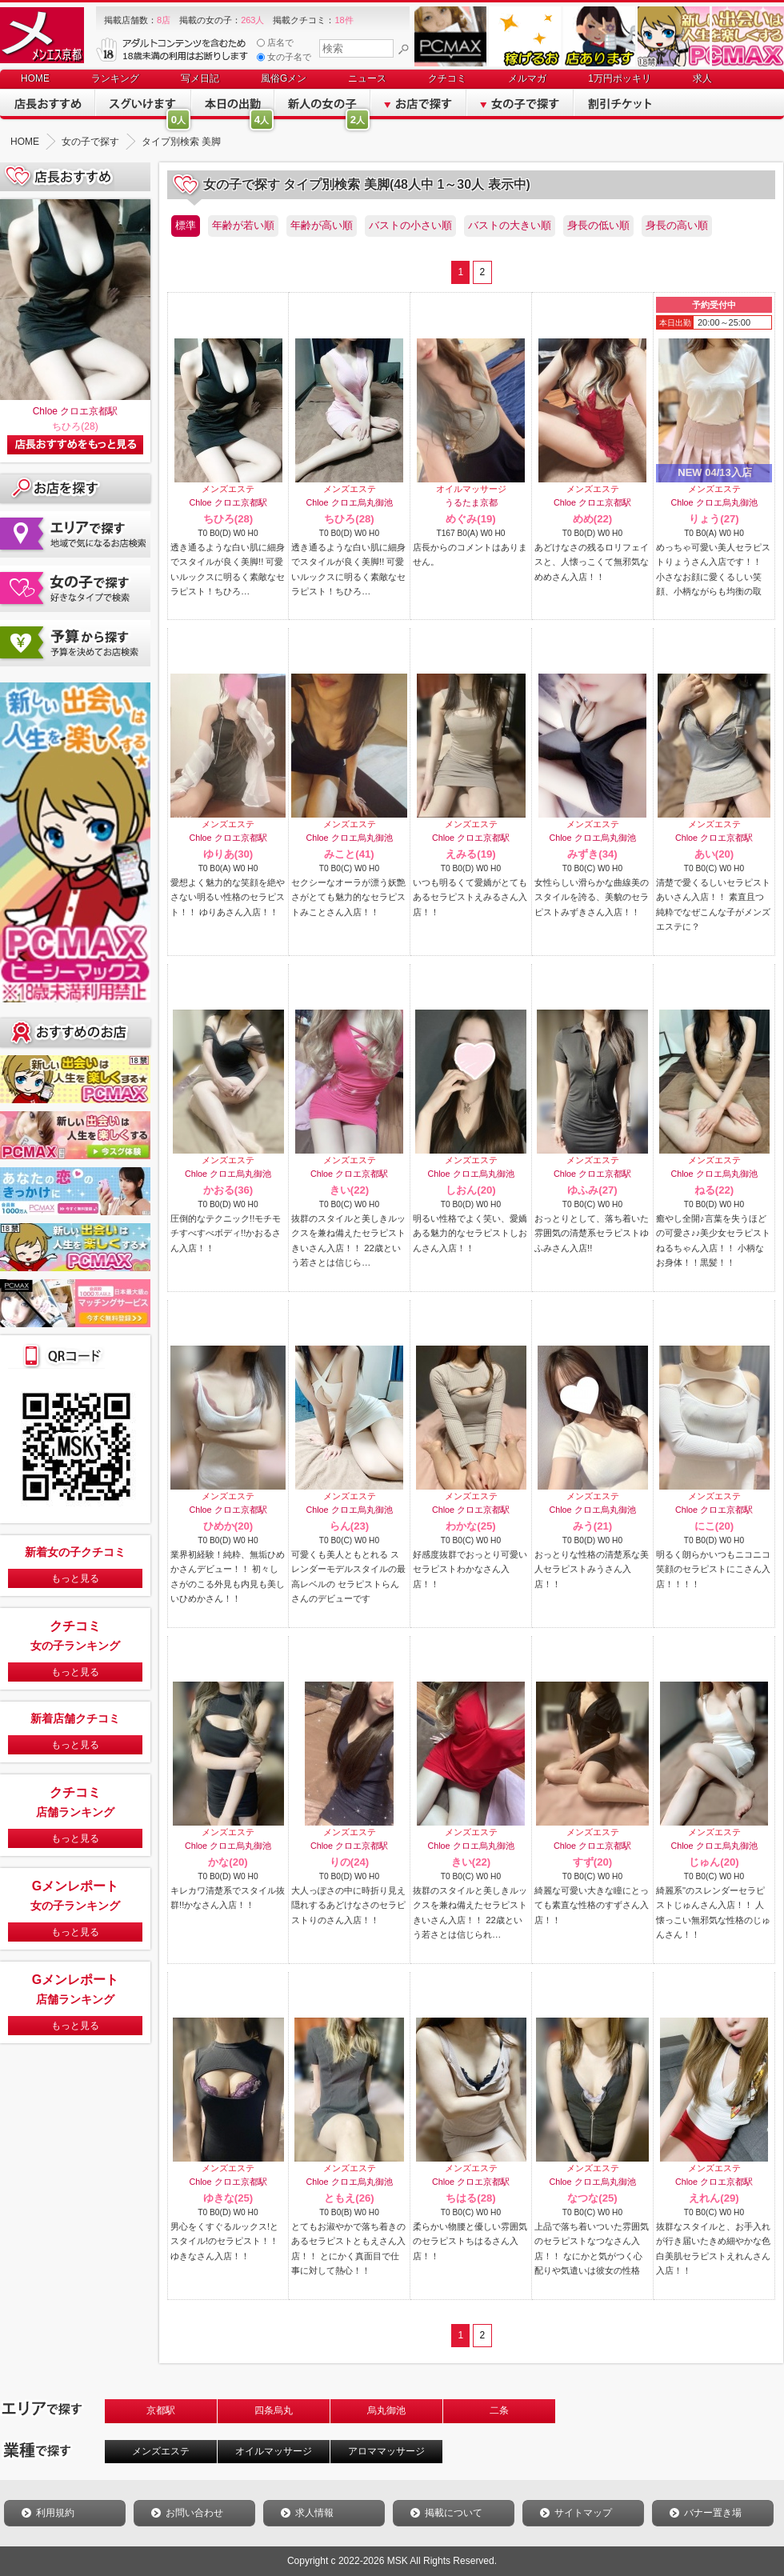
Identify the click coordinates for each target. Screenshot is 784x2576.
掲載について (453, 2512)
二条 (499, 2410)
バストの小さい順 (410, 225)
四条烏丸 (273, 2410)
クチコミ (447, 78)
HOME (35, 78)
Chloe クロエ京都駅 (75, 411)
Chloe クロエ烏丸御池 (349, 502)
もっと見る (75, 1578)
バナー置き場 (713, 2512)
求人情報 (314, 2512)
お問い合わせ (194, 2512)
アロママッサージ (386, 2451)
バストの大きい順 (509, 225)
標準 (185, 225)
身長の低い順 (598, 225)
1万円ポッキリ (619, 78)
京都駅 (160, 2410)
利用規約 (55, 2512)
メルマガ (527, 78)
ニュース (367, 78)
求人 (702, 78)
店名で (275, 43)
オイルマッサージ (273, 2451)
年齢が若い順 (243, 225)
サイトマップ (583, 2512)
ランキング (115, 78)
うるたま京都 (471, 502)
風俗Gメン (283, 78)
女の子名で (284, 57)
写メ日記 (200, 78)
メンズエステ (161, 2451)
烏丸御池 (386, 2410)
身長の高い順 (677, 225)
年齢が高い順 (321, 225)
